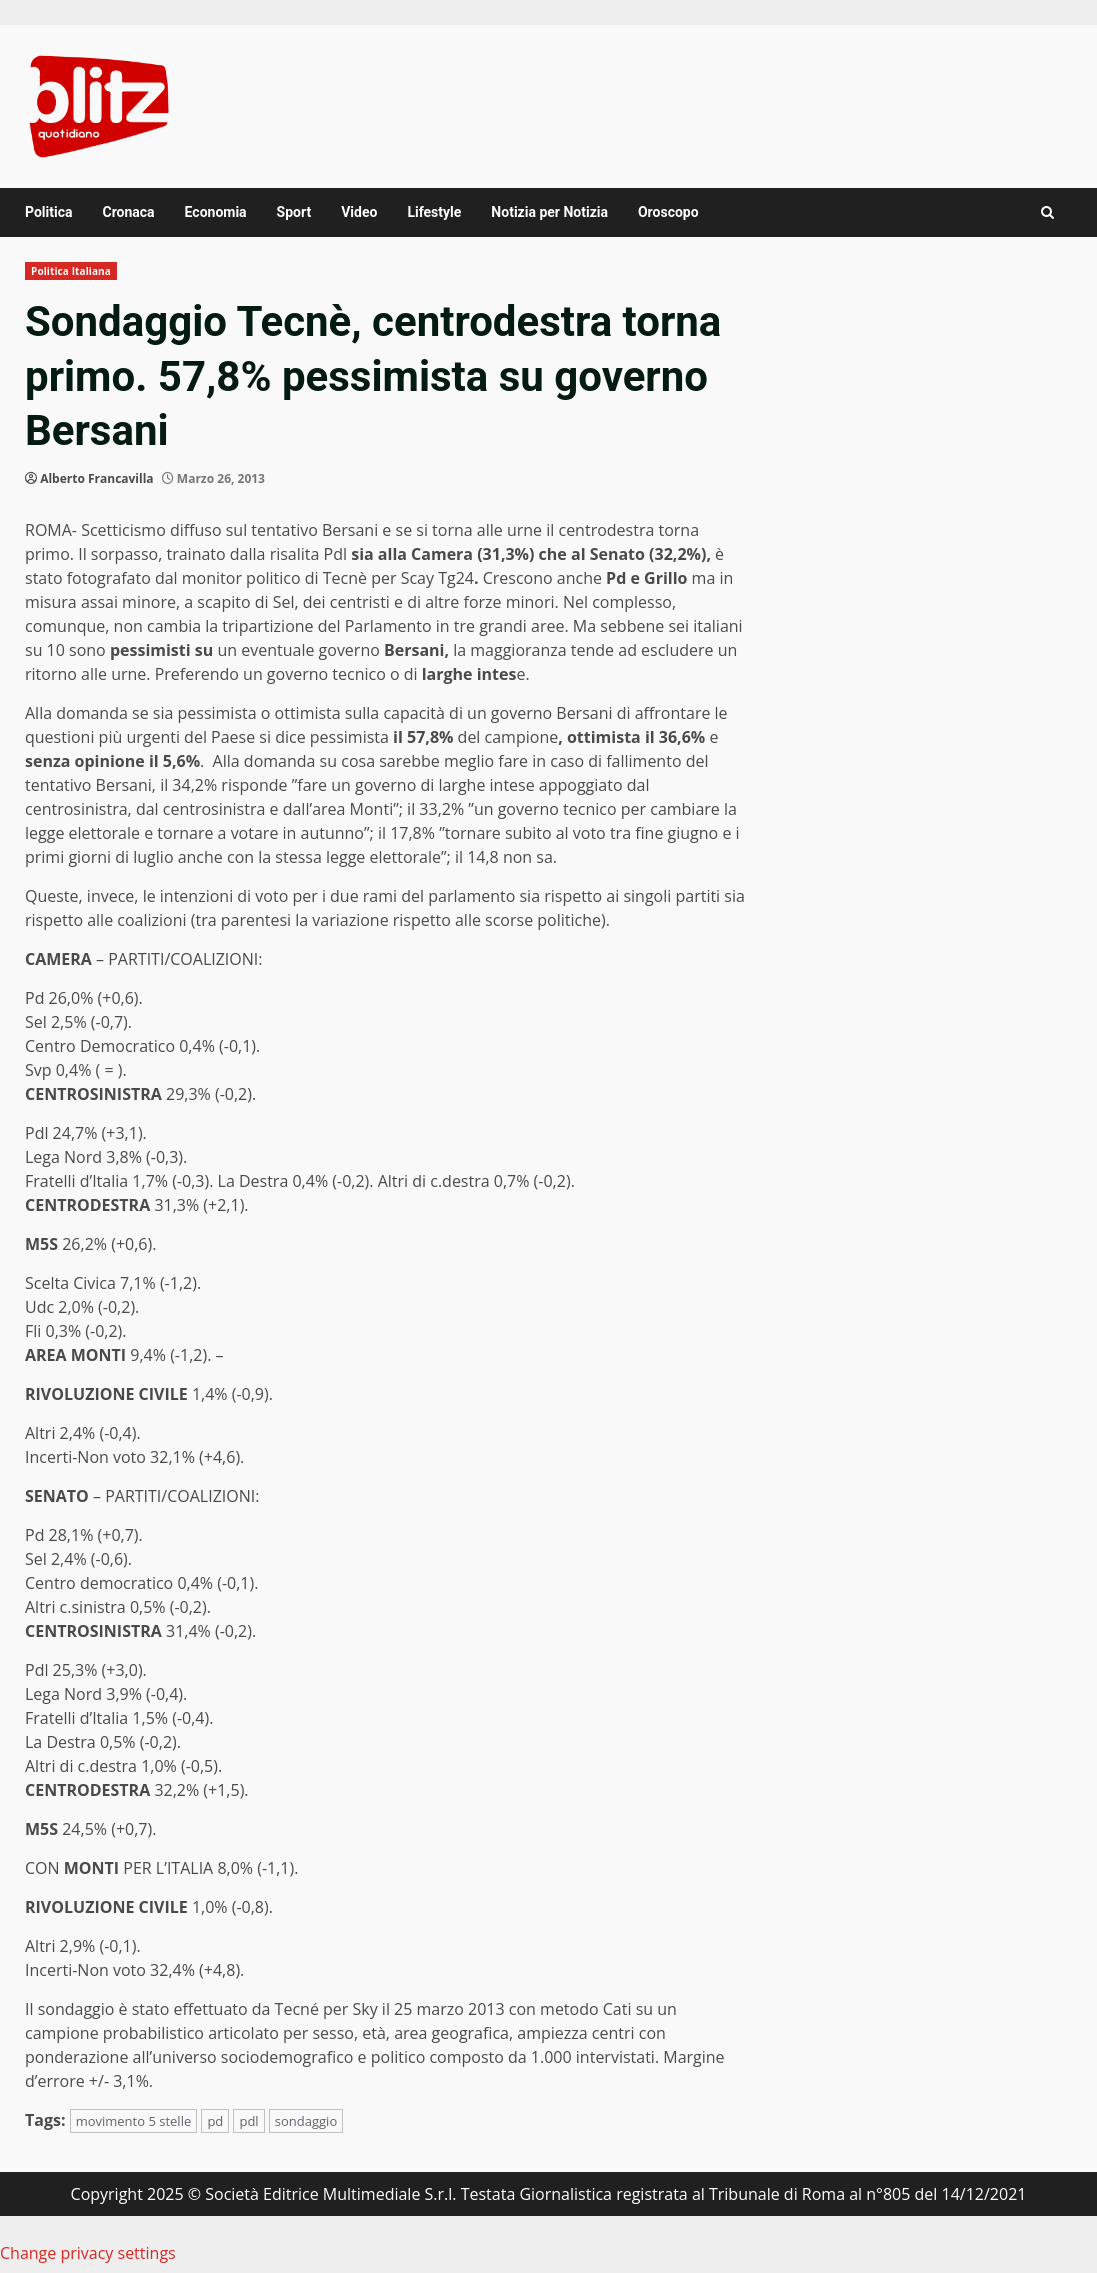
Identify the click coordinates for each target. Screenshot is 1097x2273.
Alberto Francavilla (96, 478)
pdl (248, 2121)
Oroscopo (668, 212)
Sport (294, 212)
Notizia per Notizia (549, 212)
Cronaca (128, 212)
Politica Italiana (71, 271)
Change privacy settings (88, 2253)
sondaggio (306, 2121)
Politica (48, 212)
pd (215, 2121)
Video (359, 212)
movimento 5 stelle (134, 2121)
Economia (216, 212)
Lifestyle (434, 212)
